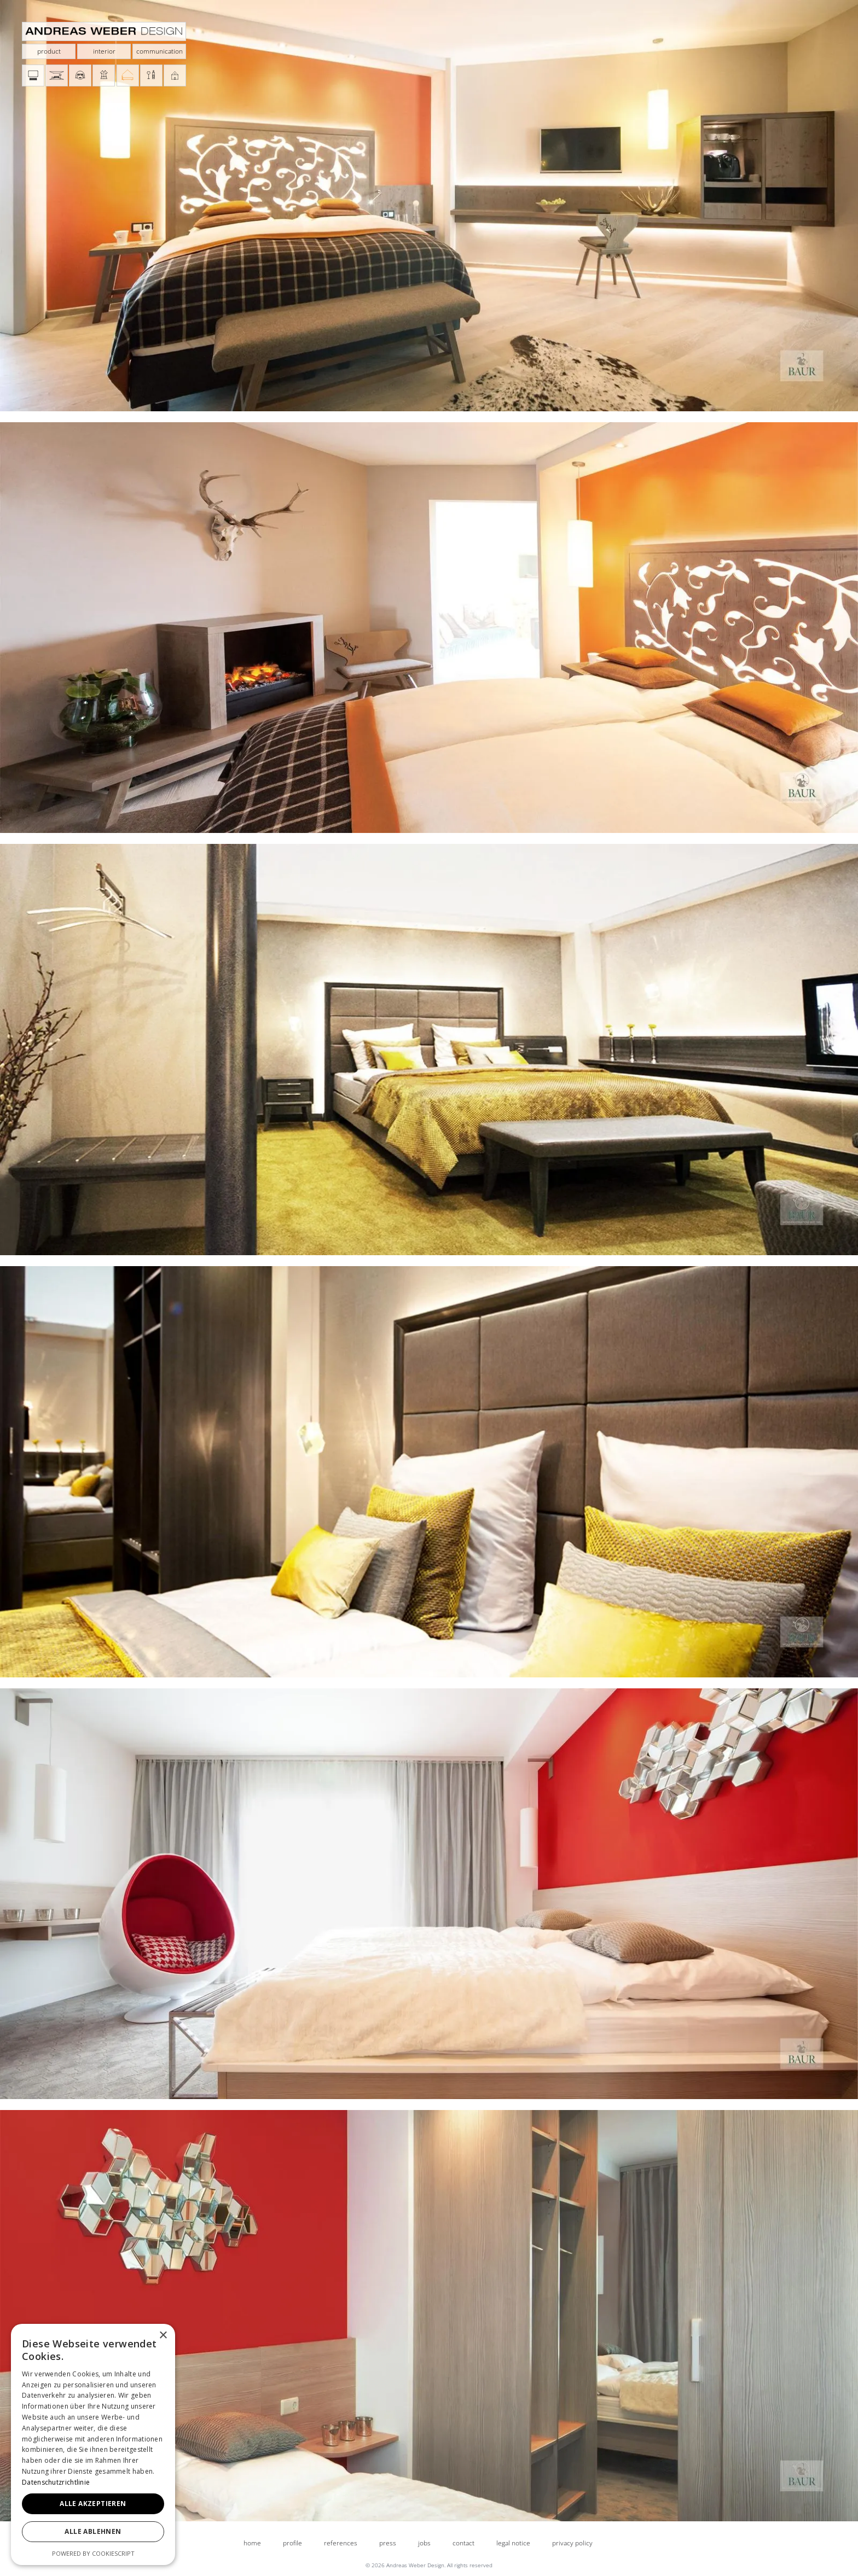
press (387, 2543)
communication (159, 51)
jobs (424, 2543)
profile (292, 2543)
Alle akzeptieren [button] (93, 2503)
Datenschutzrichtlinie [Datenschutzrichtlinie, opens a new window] (56, 2482)
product (49, 51)
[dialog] (93, 2444)
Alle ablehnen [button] (93, 2531)
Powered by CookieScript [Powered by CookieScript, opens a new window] (93, 2553)
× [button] (163, 2336)
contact (463, 2543)
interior (104, 51)
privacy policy (572, 2543)
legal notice (513, 2543)
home (252, 2543)
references (340, 2543)
